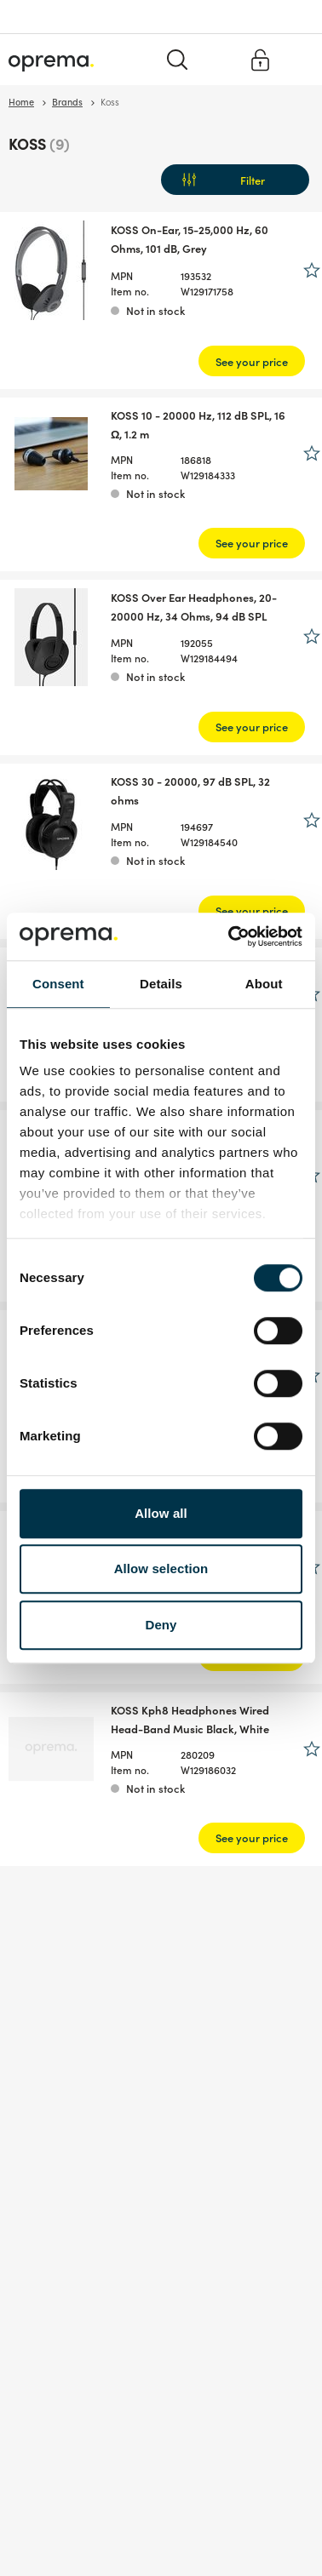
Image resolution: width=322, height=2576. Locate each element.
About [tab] (264, 983)
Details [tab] (161, 983)
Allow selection (161, 1568)
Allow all (161, 1513)
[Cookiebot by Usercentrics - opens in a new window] (230, 936)
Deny (160, 1624)
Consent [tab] (58, 983)
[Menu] (299, 59)
